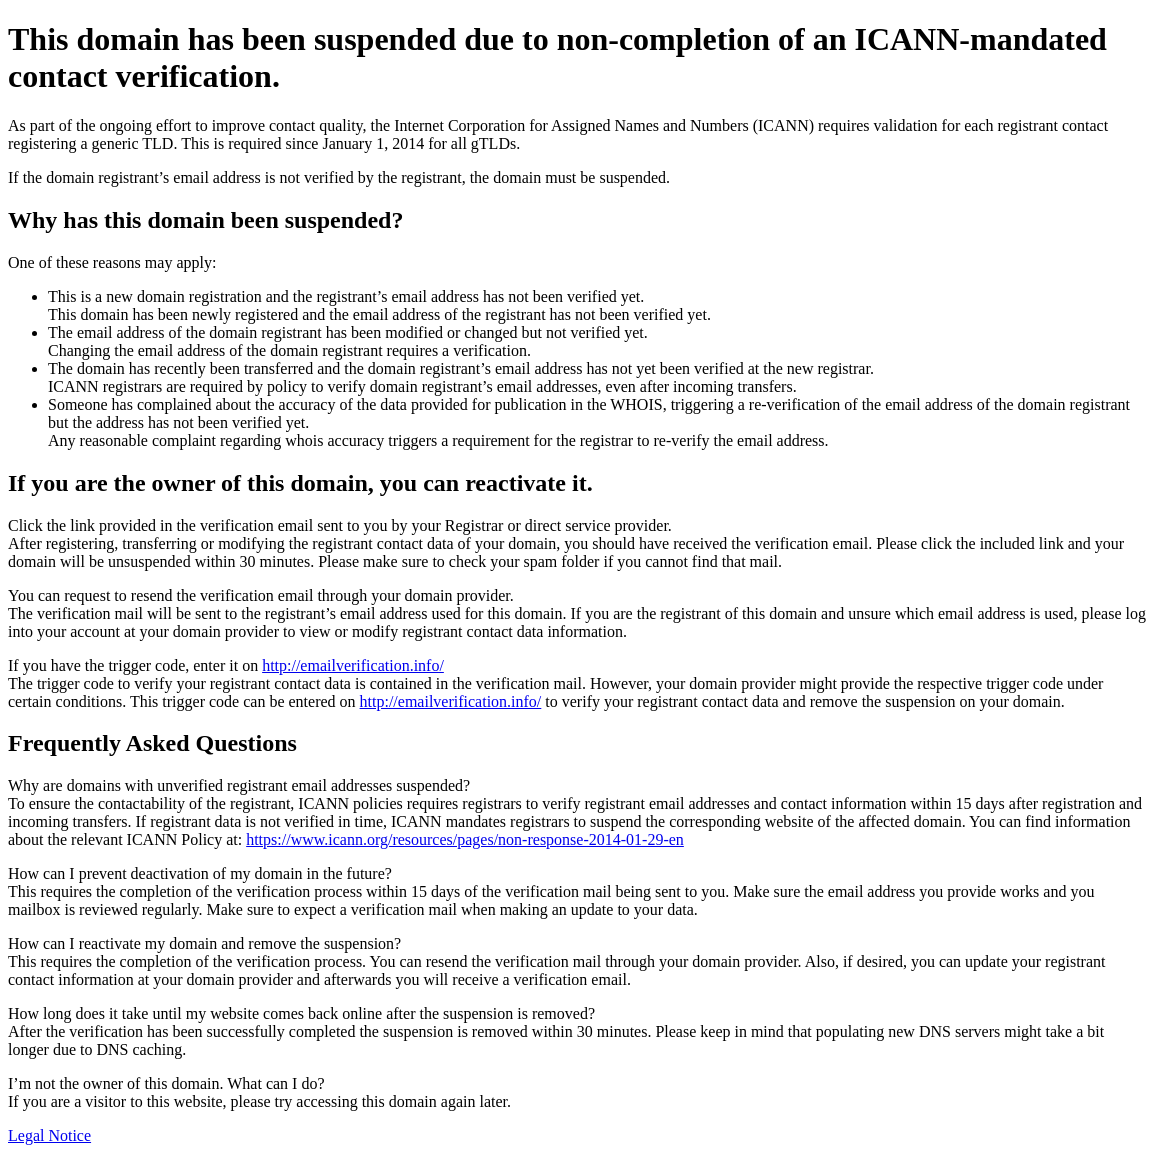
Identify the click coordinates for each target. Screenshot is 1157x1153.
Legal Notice (49, 1135)
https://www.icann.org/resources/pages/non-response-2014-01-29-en (465, 839)
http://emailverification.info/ (353, 665)
